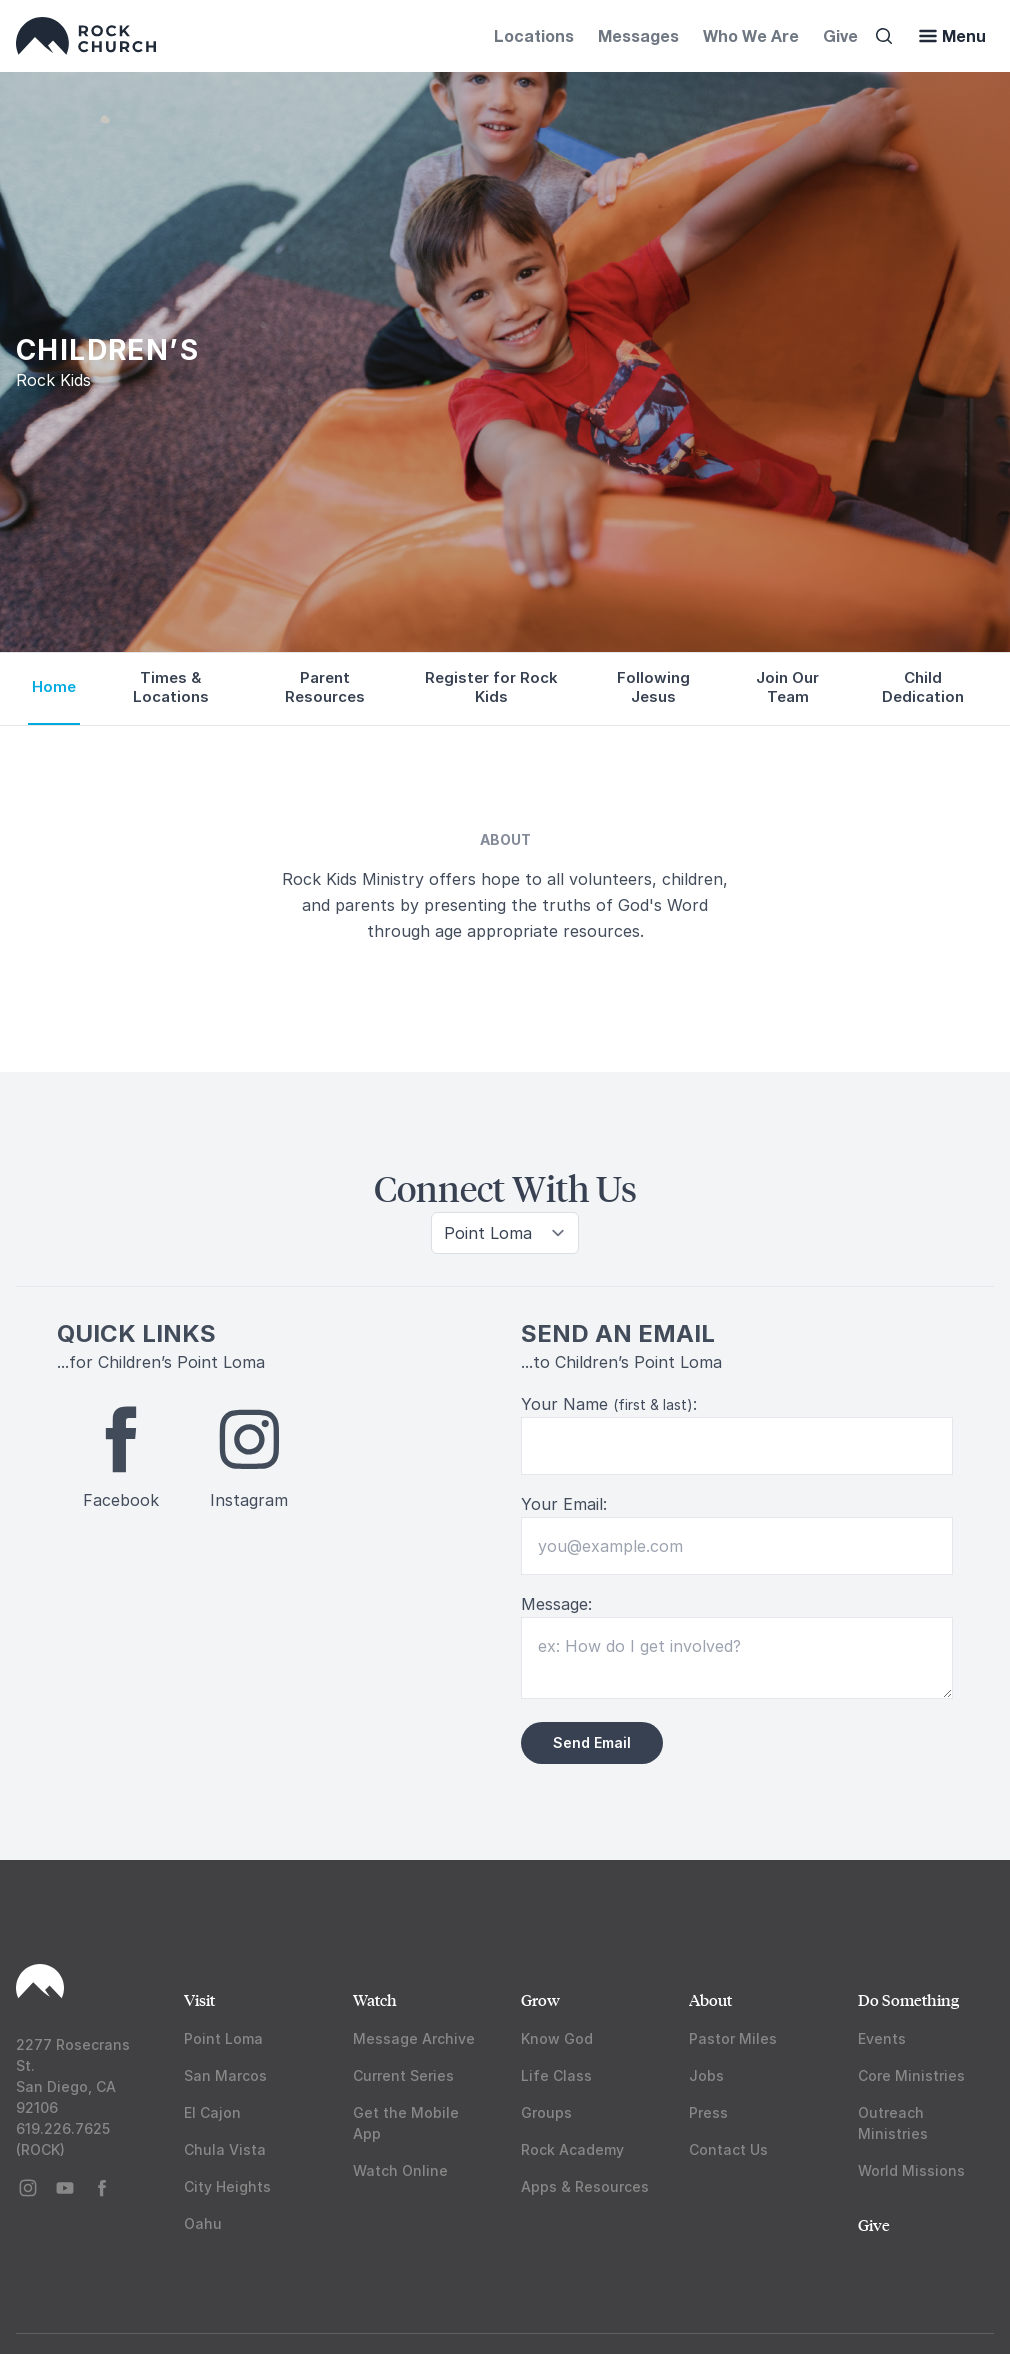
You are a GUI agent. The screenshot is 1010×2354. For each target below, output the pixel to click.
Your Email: (564, 1504)
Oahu (203, 2223)
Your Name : (609, 1404)
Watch (375, 1999)
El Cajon (212, 2112)
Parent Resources (325, 687)
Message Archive (414, 2038)
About (710, 1999)
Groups (546, 2112)
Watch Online (400, 2170)
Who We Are (751, 35)
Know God (557, 2038)
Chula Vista (225, 2149)
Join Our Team (787, 687)
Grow (540, 1999)
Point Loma (223, 2038)
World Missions (911, 2170)
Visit (199, 1999)
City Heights (227, 2186)
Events (882, 2038)
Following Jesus (653, 687)
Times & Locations (171, 687)
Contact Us (728, 2149)
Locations (534, 35)
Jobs (706, 2075)
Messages (638, 35)
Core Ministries (911, 2075)
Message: (556, 1604)
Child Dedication (923, 687)
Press (708, 2112)
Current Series (403, 2075)
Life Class (556, 2075)
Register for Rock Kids (491, 687)
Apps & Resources (585, 2186)
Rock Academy (572, 2149)
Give (840, 35)
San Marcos (225, 2075)
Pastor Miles (733, 2038)
